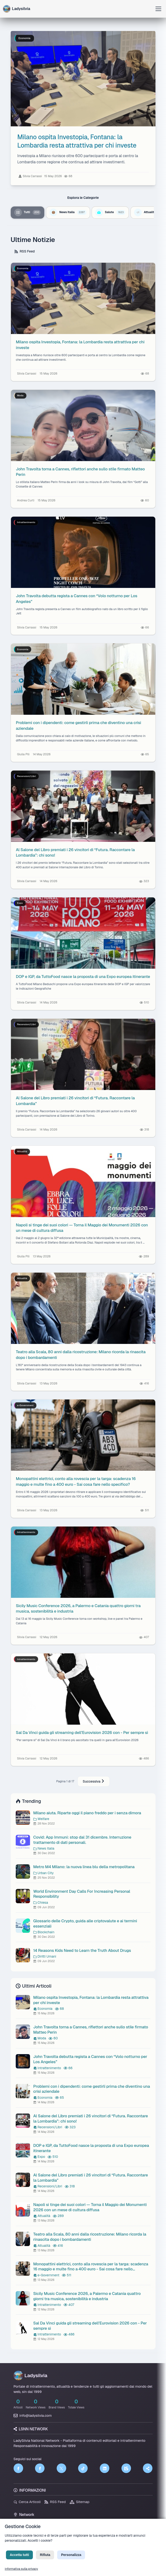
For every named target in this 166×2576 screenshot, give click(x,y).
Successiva (94, 1781)
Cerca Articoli (27, 2501)
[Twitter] (61, 2468)
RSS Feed (25, 251)
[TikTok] (83, 2468)
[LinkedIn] (104, 2468)
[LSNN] (126, 2468)
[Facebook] (18, 2468)
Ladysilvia (30, 2375)
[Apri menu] (158, 9)
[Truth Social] (147, 2468)
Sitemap (80, 2501)
